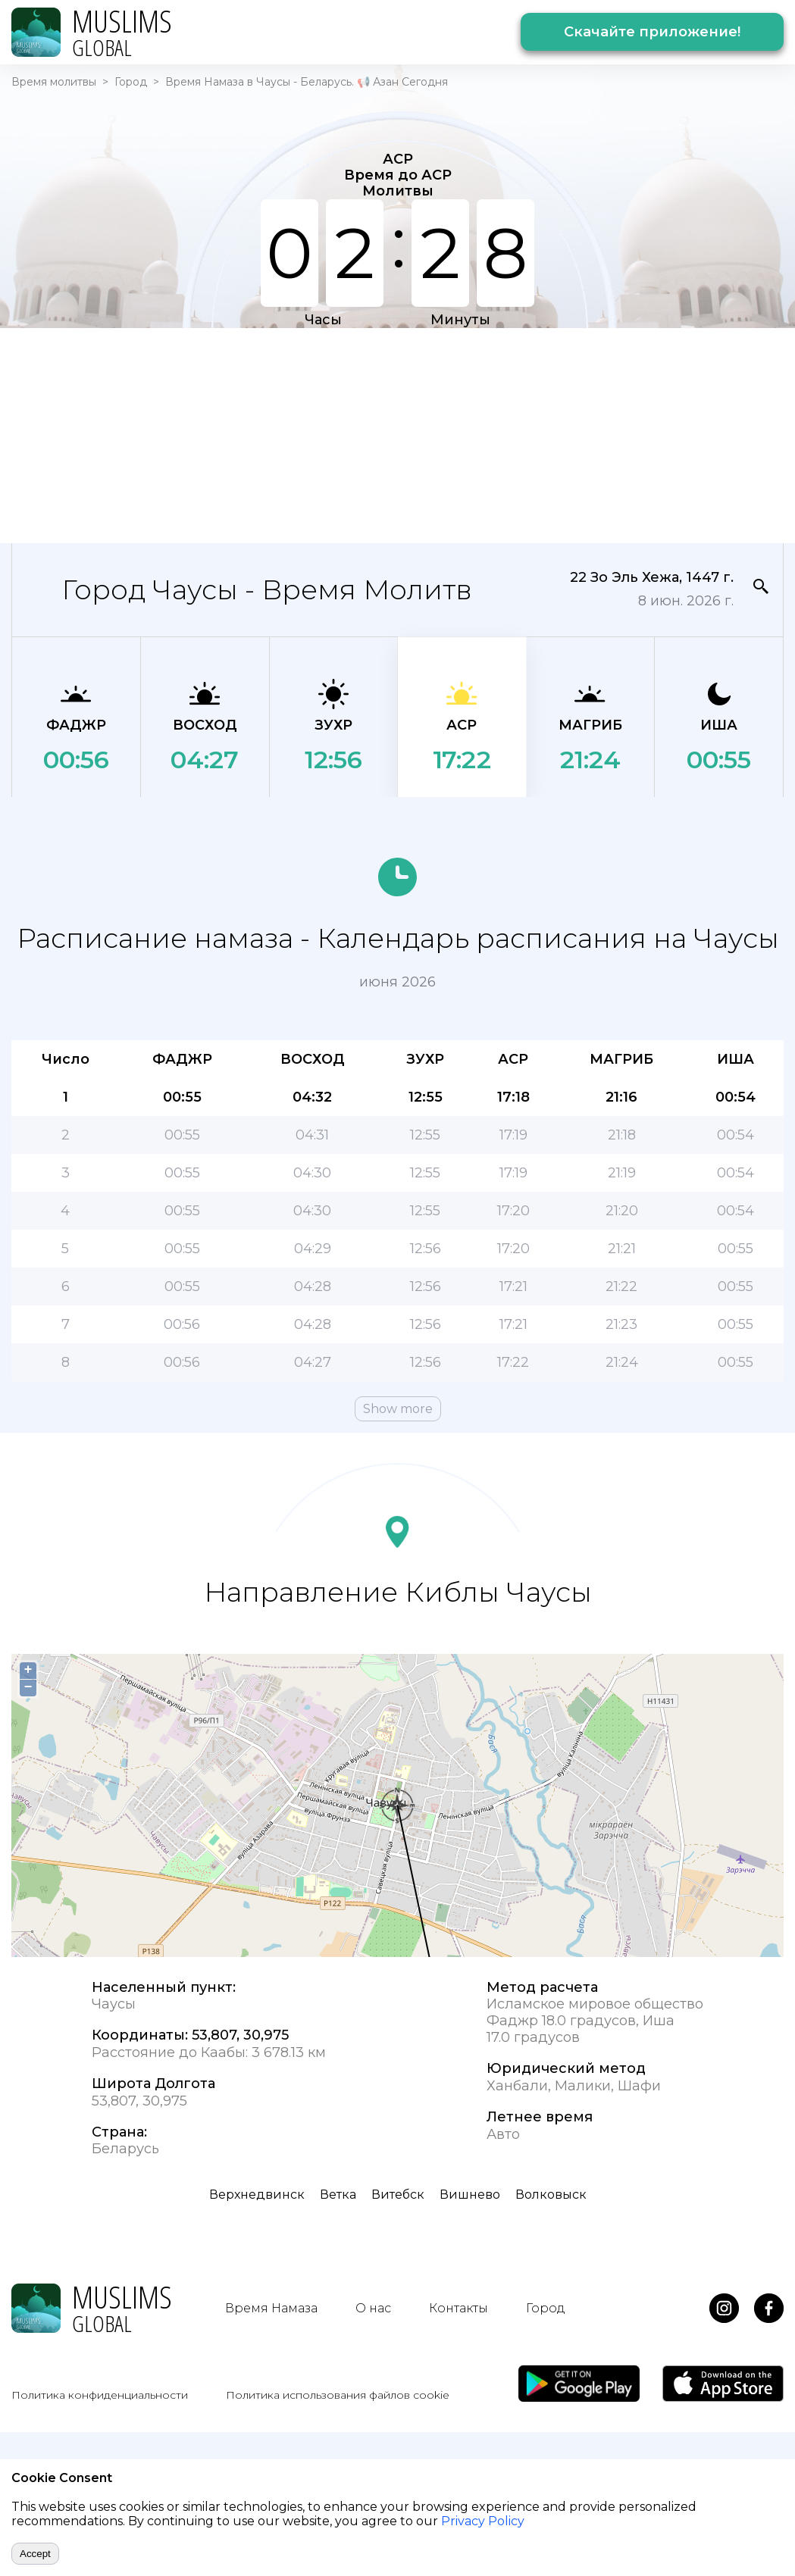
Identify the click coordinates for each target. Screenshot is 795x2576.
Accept (35, 2553)
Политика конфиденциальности (99, 2395)
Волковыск (551, 2194)
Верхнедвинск (257, 2194)
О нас (373, 2308)
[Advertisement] (327, 434)
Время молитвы (53, 82)
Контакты (458, 2308)
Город (130, 82)
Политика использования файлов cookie (337, 2395)
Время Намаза (271, 2308)
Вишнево (470, 2194)
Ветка (338, 2194)
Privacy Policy (482, 2521)
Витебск (397, 2194)
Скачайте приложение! (652, 31)
